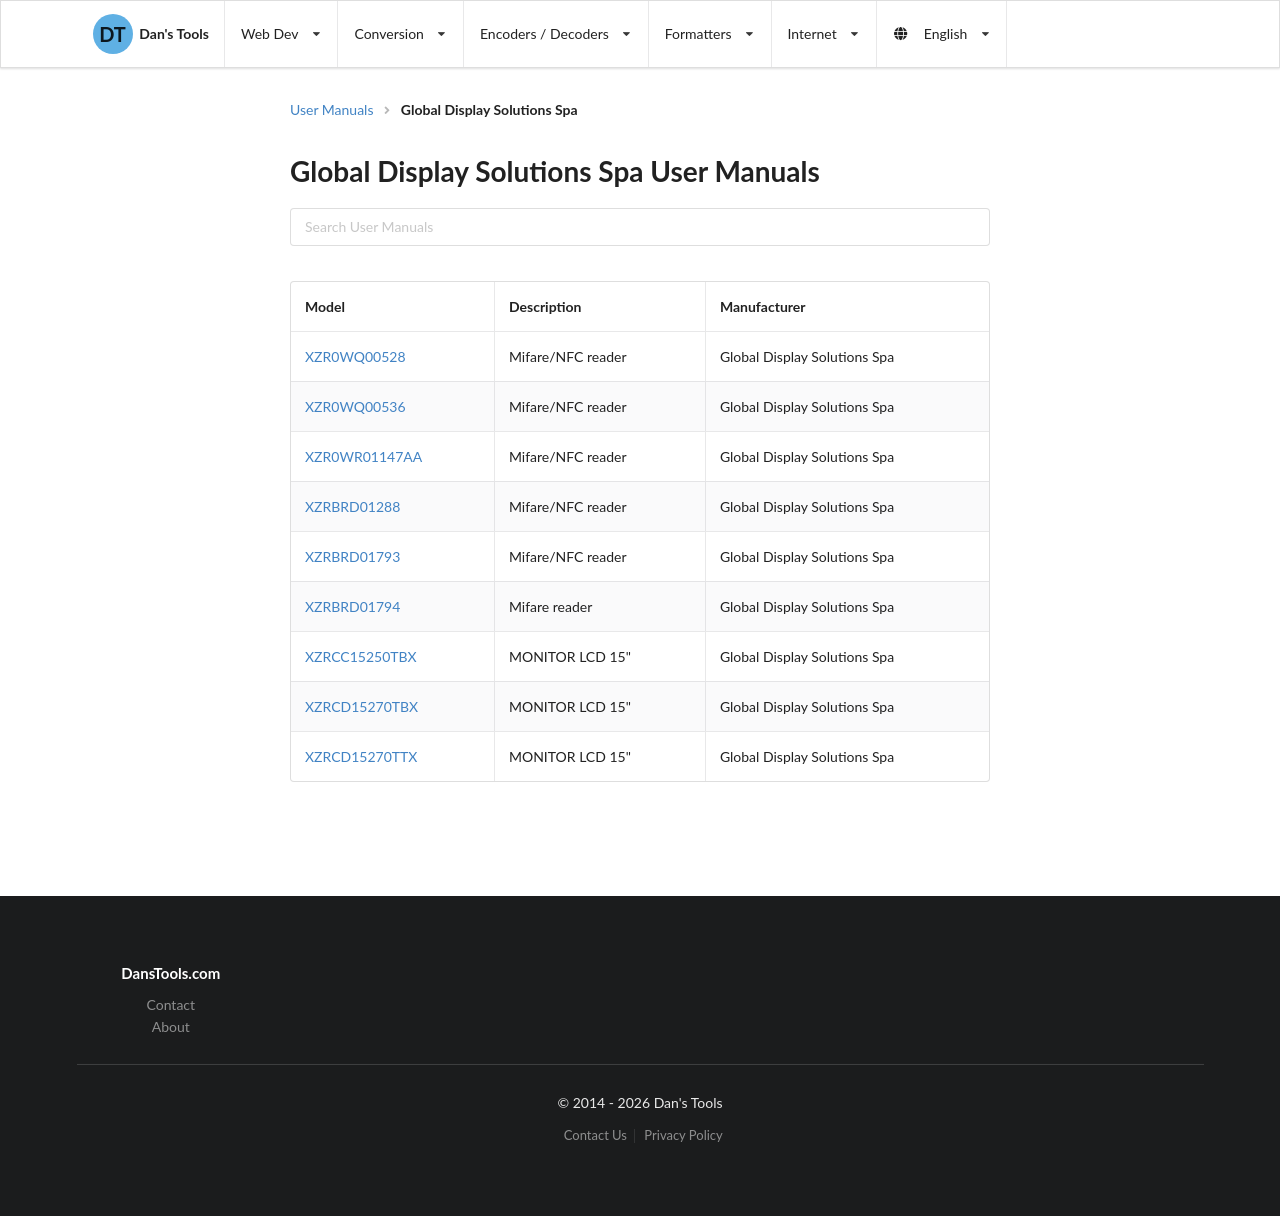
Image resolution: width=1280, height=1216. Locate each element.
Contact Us (595, 1135)
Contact (171, 1005)
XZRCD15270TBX (361, 706)
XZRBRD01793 (352, 556)
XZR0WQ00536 (355, 406)
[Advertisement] (1104, 420)
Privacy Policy (683, 1135)
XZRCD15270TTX (361, 756)
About (171, 1026)
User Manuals (332, 109)
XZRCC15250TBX (361, 656)
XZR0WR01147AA (363, 456)
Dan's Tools (151, 34)
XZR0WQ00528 (355, 356)
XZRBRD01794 (352, 606)
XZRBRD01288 (352, 506)
